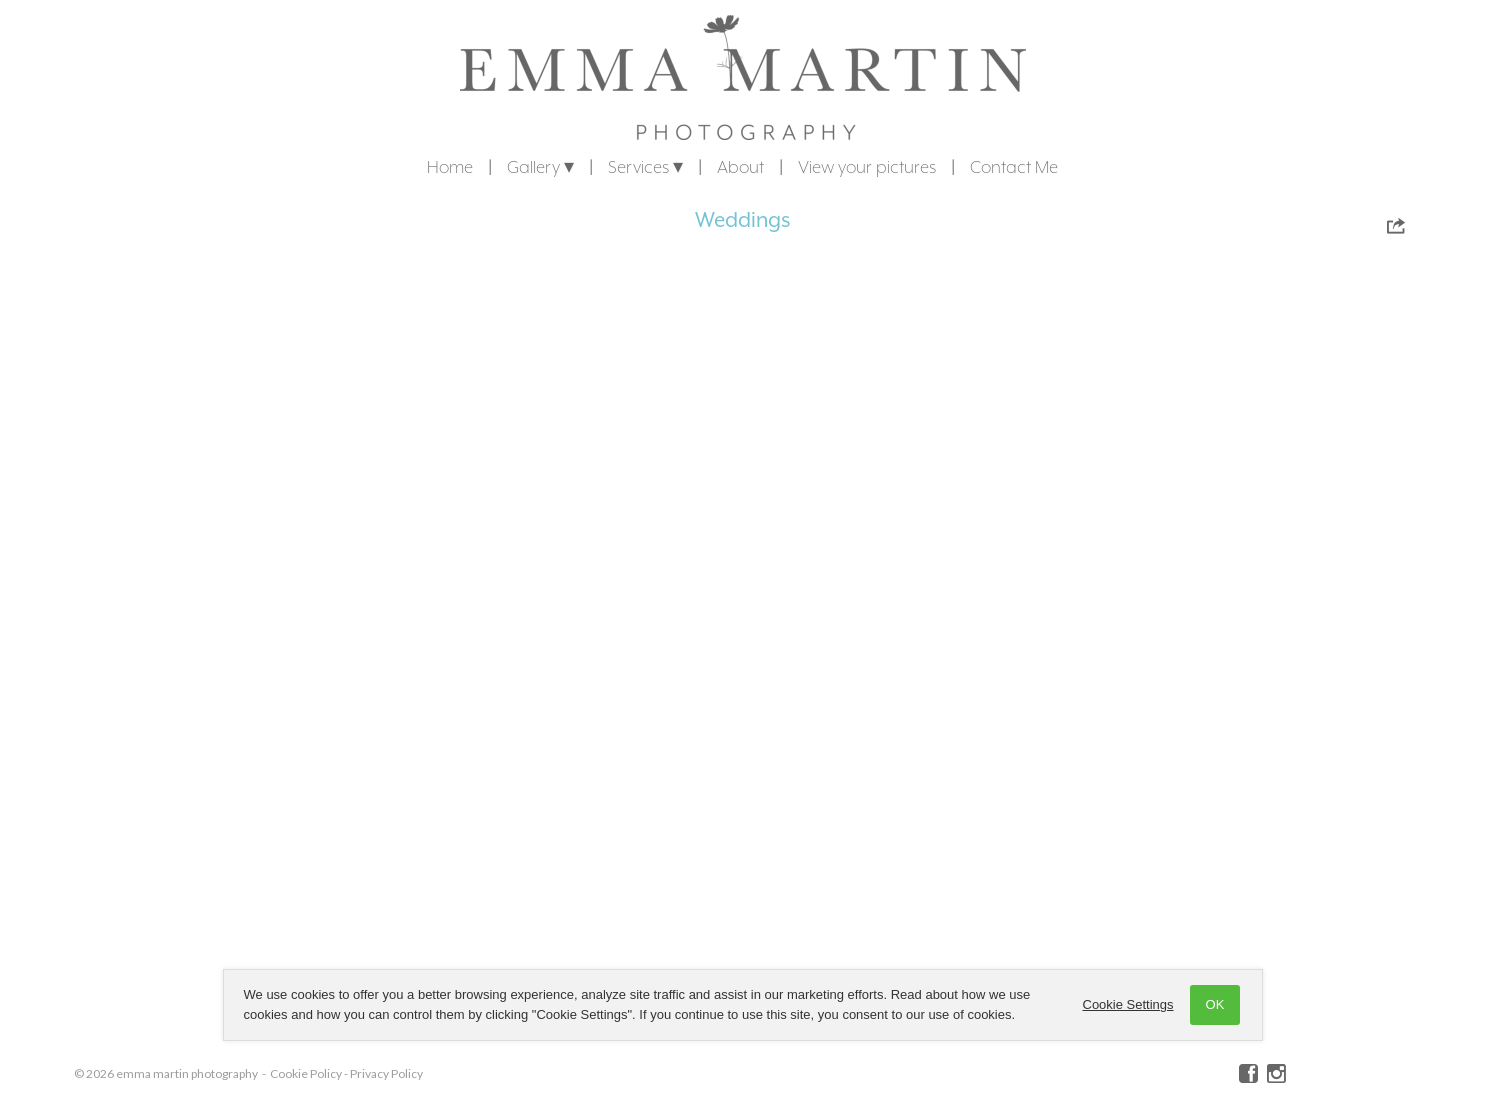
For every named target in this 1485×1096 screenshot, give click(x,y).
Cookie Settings (1128, 1004)
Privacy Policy (386, 1073)
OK (1215, 1004)
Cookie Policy (306, 1073)
